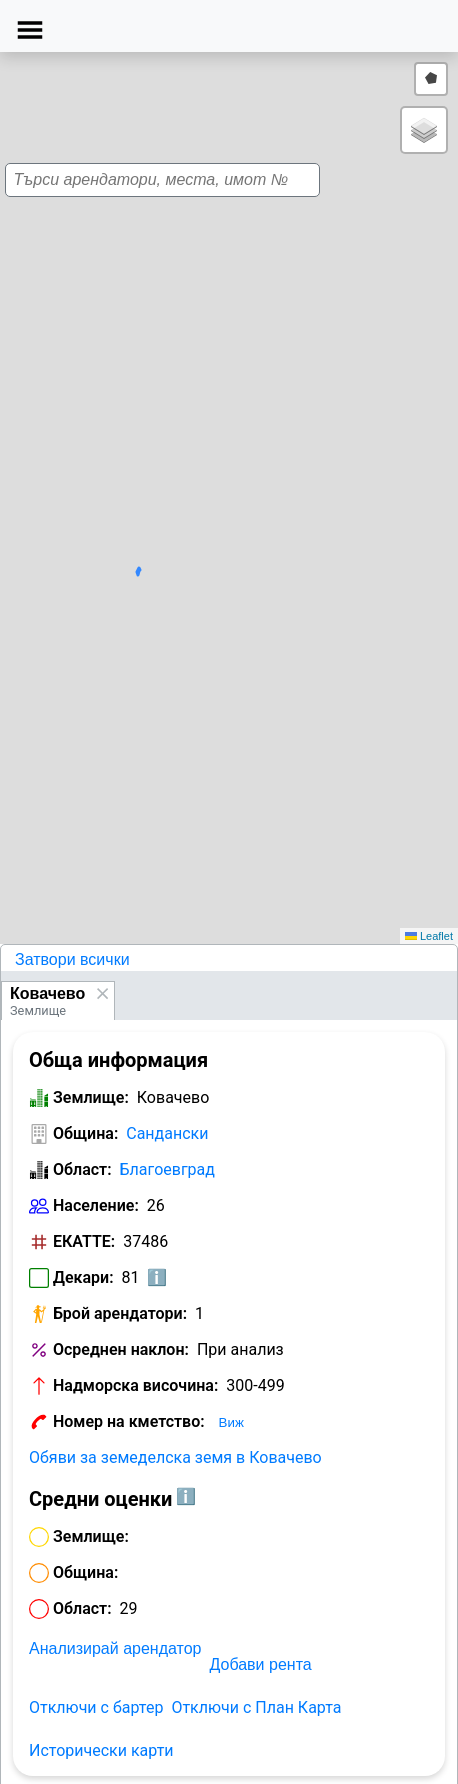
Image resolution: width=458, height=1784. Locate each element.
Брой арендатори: (120, 1313)
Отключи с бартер (96, 1707)
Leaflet (429, 936)
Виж (231, 1422)
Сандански (167, 1133)
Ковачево (47, 993)
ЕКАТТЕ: (84, 1241)
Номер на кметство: (129, 1421)
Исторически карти (101, 1750)
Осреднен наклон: (121, 1349)
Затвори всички (72, 959)
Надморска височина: (135, 1385)
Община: (85, 1133)
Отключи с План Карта (256, 1707)
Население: (96, 1205)
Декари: (83, 1277)
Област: (82, 1169)
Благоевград (167, 1169)
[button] (222, 488)
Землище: (91, 1097)
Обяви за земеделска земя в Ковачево (175, 1457)
